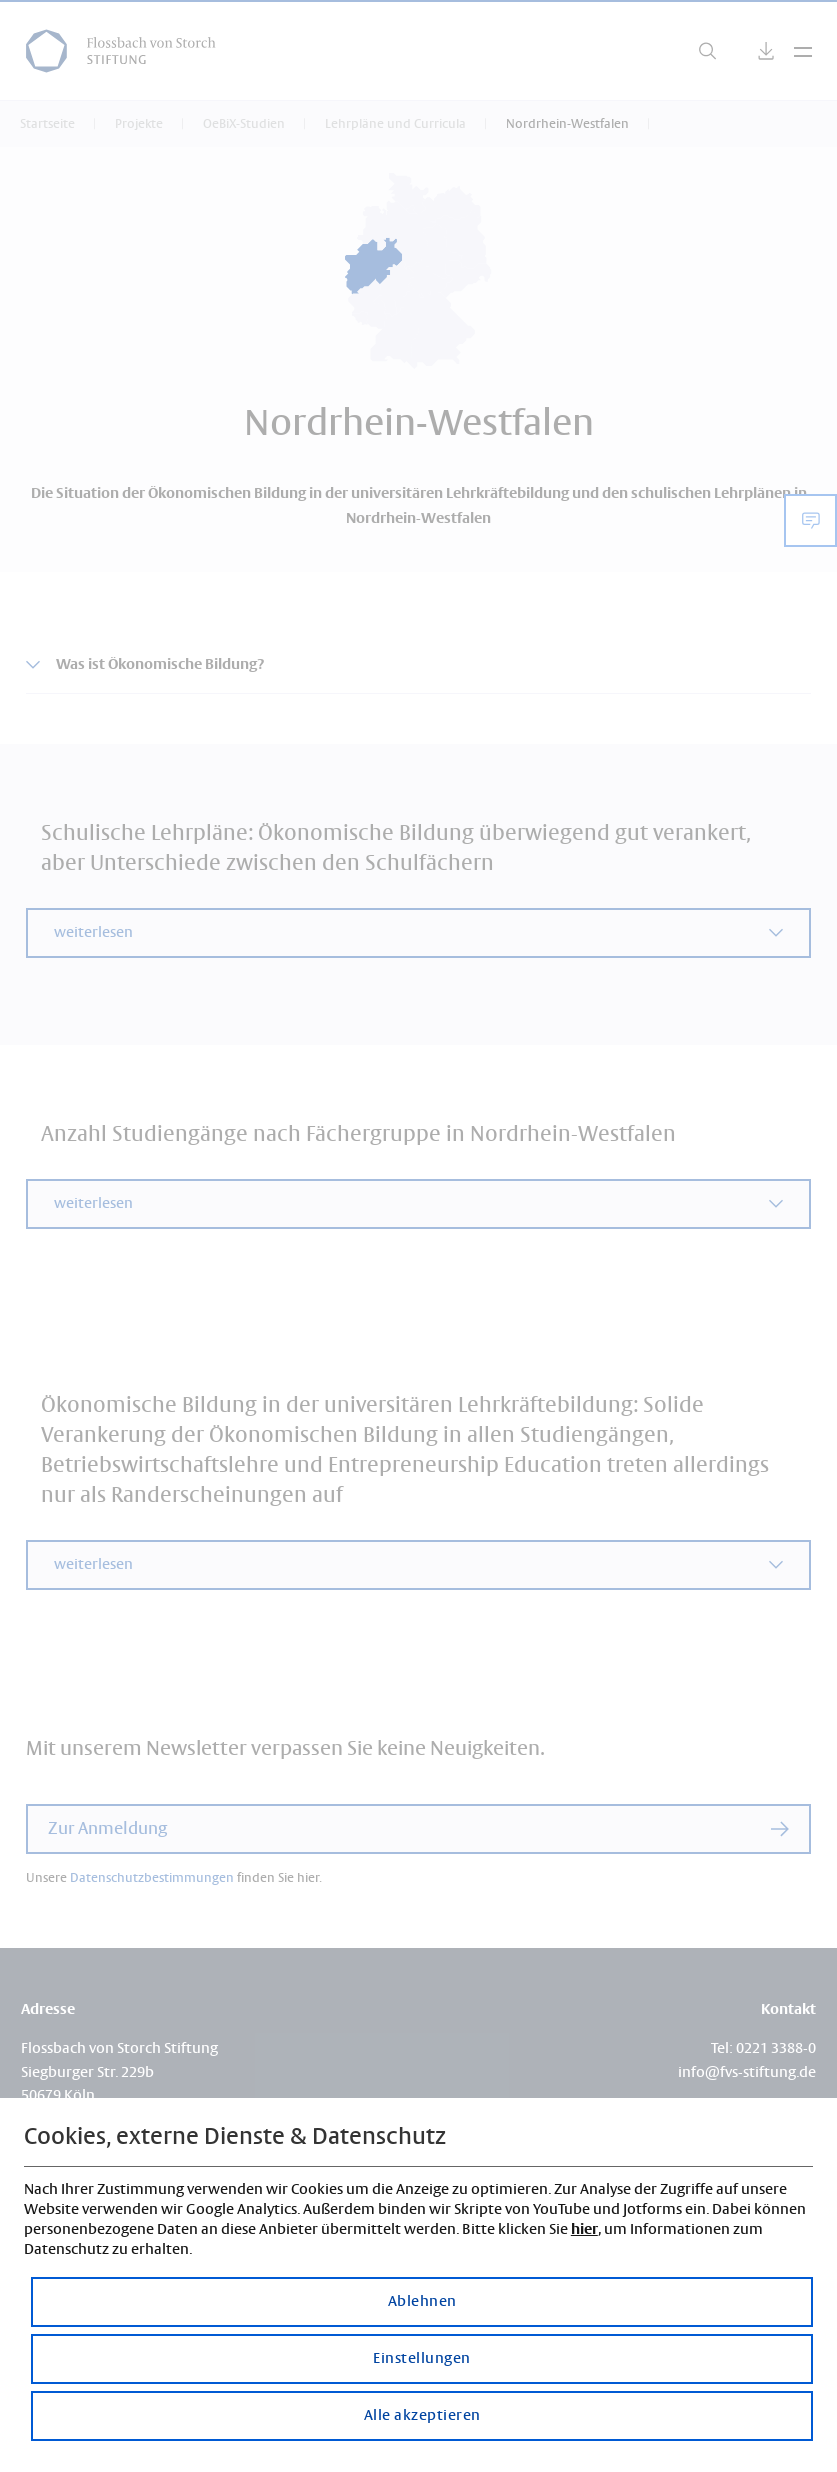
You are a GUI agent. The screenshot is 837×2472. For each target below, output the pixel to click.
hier (584, 2229)
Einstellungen (422, 2359)
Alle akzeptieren (422, 2416)
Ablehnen (422, 2302)
